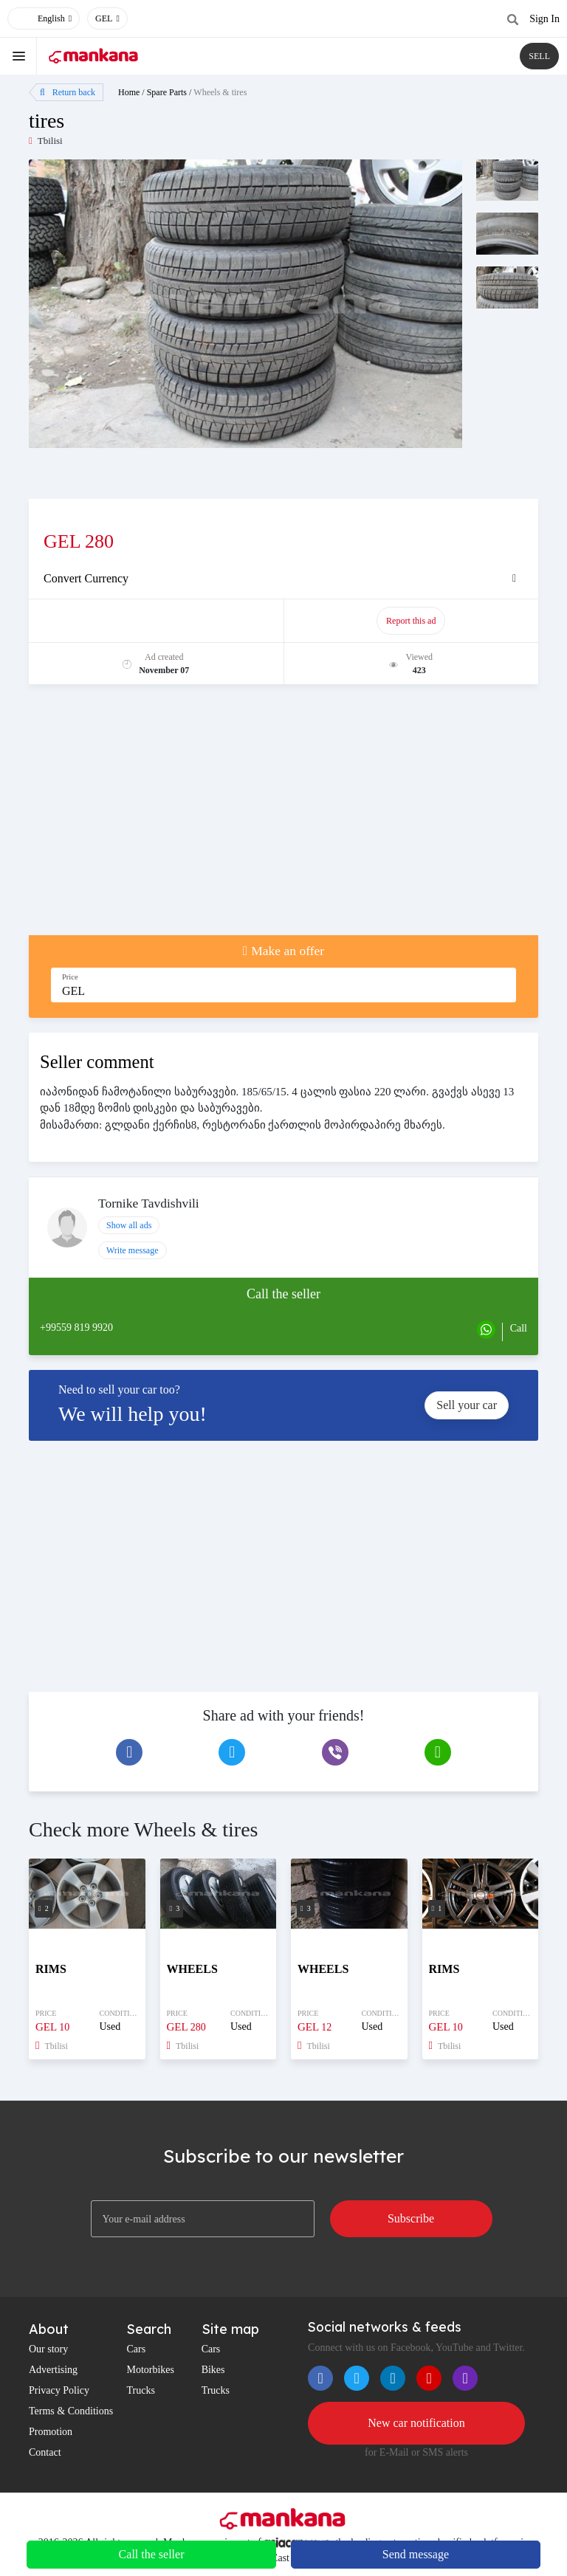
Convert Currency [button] (86, 578)
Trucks (140, 2390)
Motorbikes (150, 2369)
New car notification (416, 2423)
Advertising (53, 2369)
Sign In (544, 18)
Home (129, 92)
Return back (67, 92)
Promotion (50, 2431)
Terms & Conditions (71, 2411)
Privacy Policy (59, 2390)
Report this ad (411, 621)
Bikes (213, 2369)
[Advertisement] (283, 817)
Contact (45, 2452)
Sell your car (466, 1405)
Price (70, 977)
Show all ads (128, 1225)
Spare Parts (167, 92)
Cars (135, 2349)
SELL (539, 56)
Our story (48, 2349)
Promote (157, 621)
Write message (132, 1250)
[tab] (283, 579)
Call (518, 1328)
